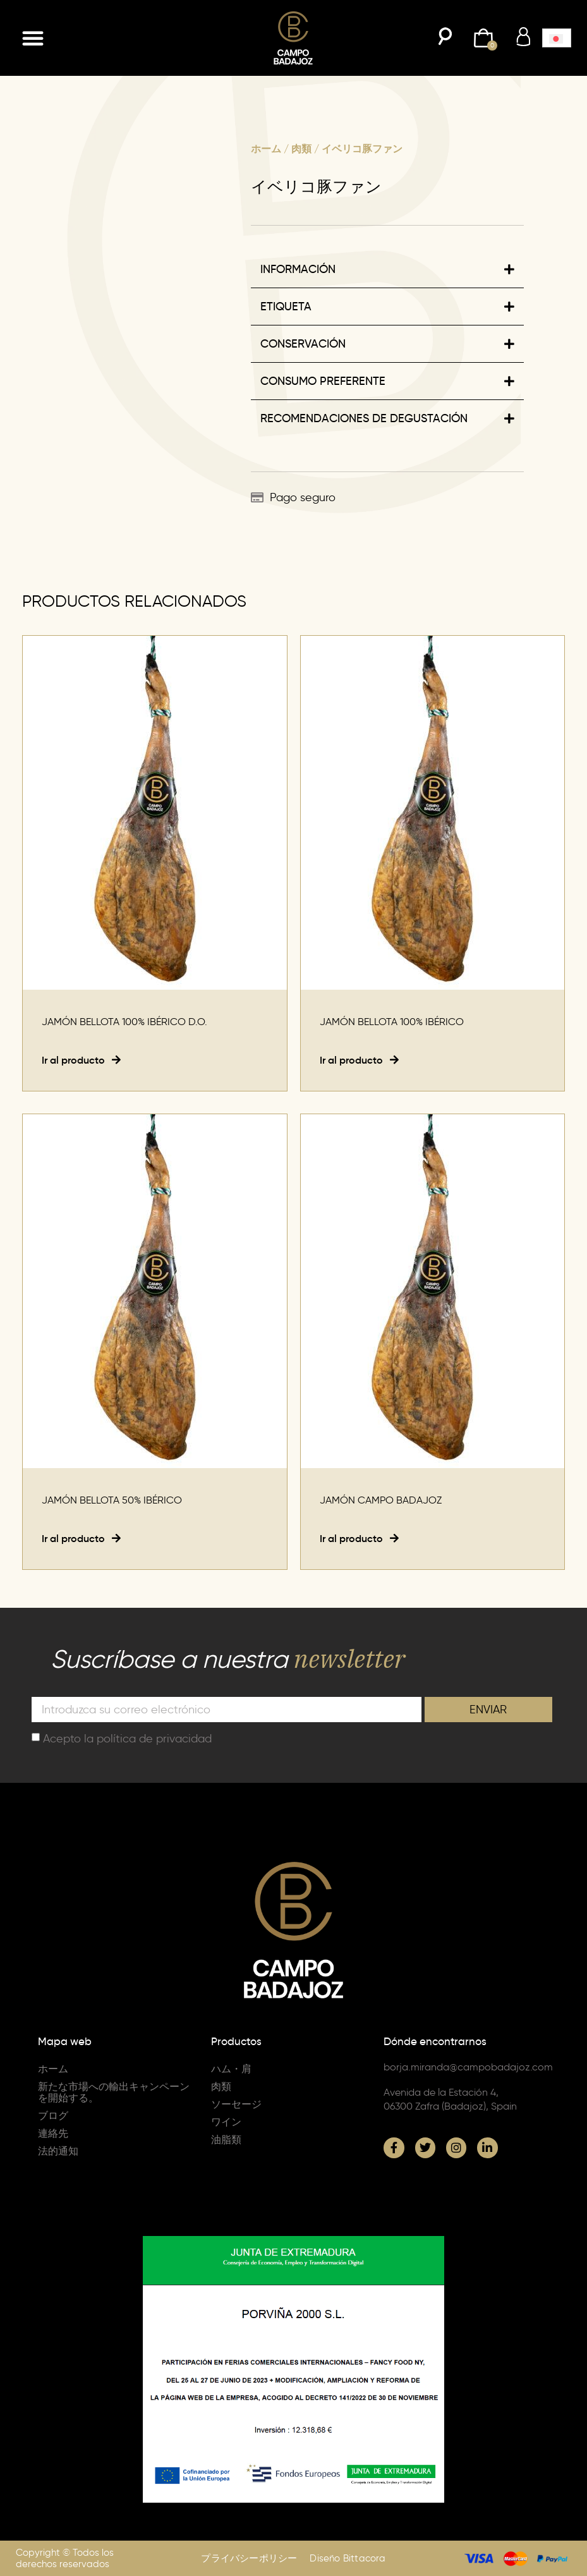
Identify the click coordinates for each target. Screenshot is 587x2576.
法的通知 (58, 2151)
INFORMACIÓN (298, 269)
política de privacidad (154, 1739)
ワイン (226, 2122)
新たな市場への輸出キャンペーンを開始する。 (114, 2092)
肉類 (301, 148)
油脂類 (226, 2140)
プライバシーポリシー (249, 2558)
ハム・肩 (231, 2069)
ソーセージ (236, 2104)
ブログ (53, 2116)
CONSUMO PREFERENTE (322, 381)
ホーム (266, 148)
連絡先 (53, 2133)
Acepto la (127, 1739)
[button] (33, 38)
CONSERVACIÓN (303, 344)
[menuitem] (556, 37)
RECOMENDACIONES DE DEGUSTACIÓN (364, 418)
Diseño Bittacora (347, 2558)
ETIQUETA (286, 306)
